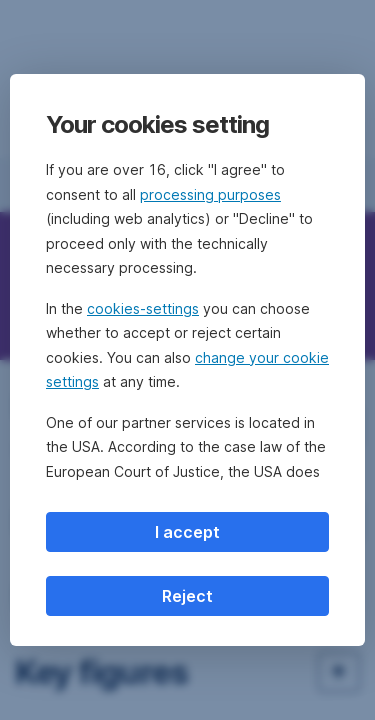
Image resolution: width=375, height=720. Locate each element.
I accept (187, 532)
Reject (187, 596)
